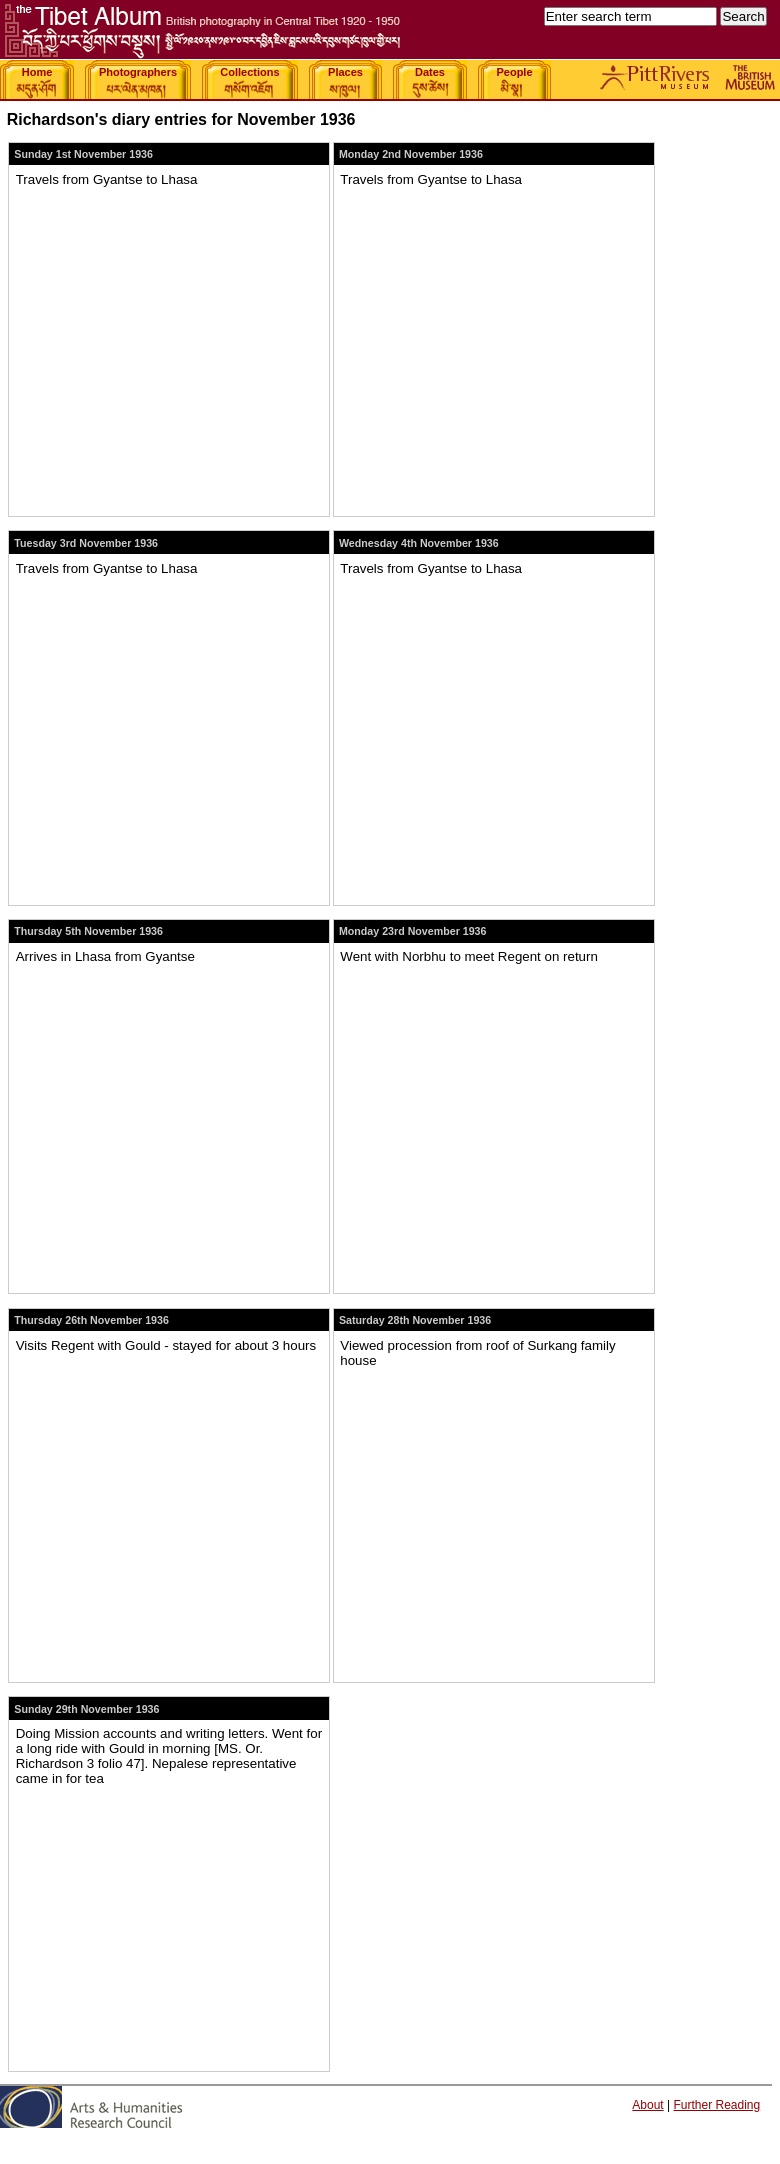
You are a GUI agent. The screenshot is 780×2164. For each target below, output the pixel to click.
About (647, 2105)
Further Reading (716, 2105)
